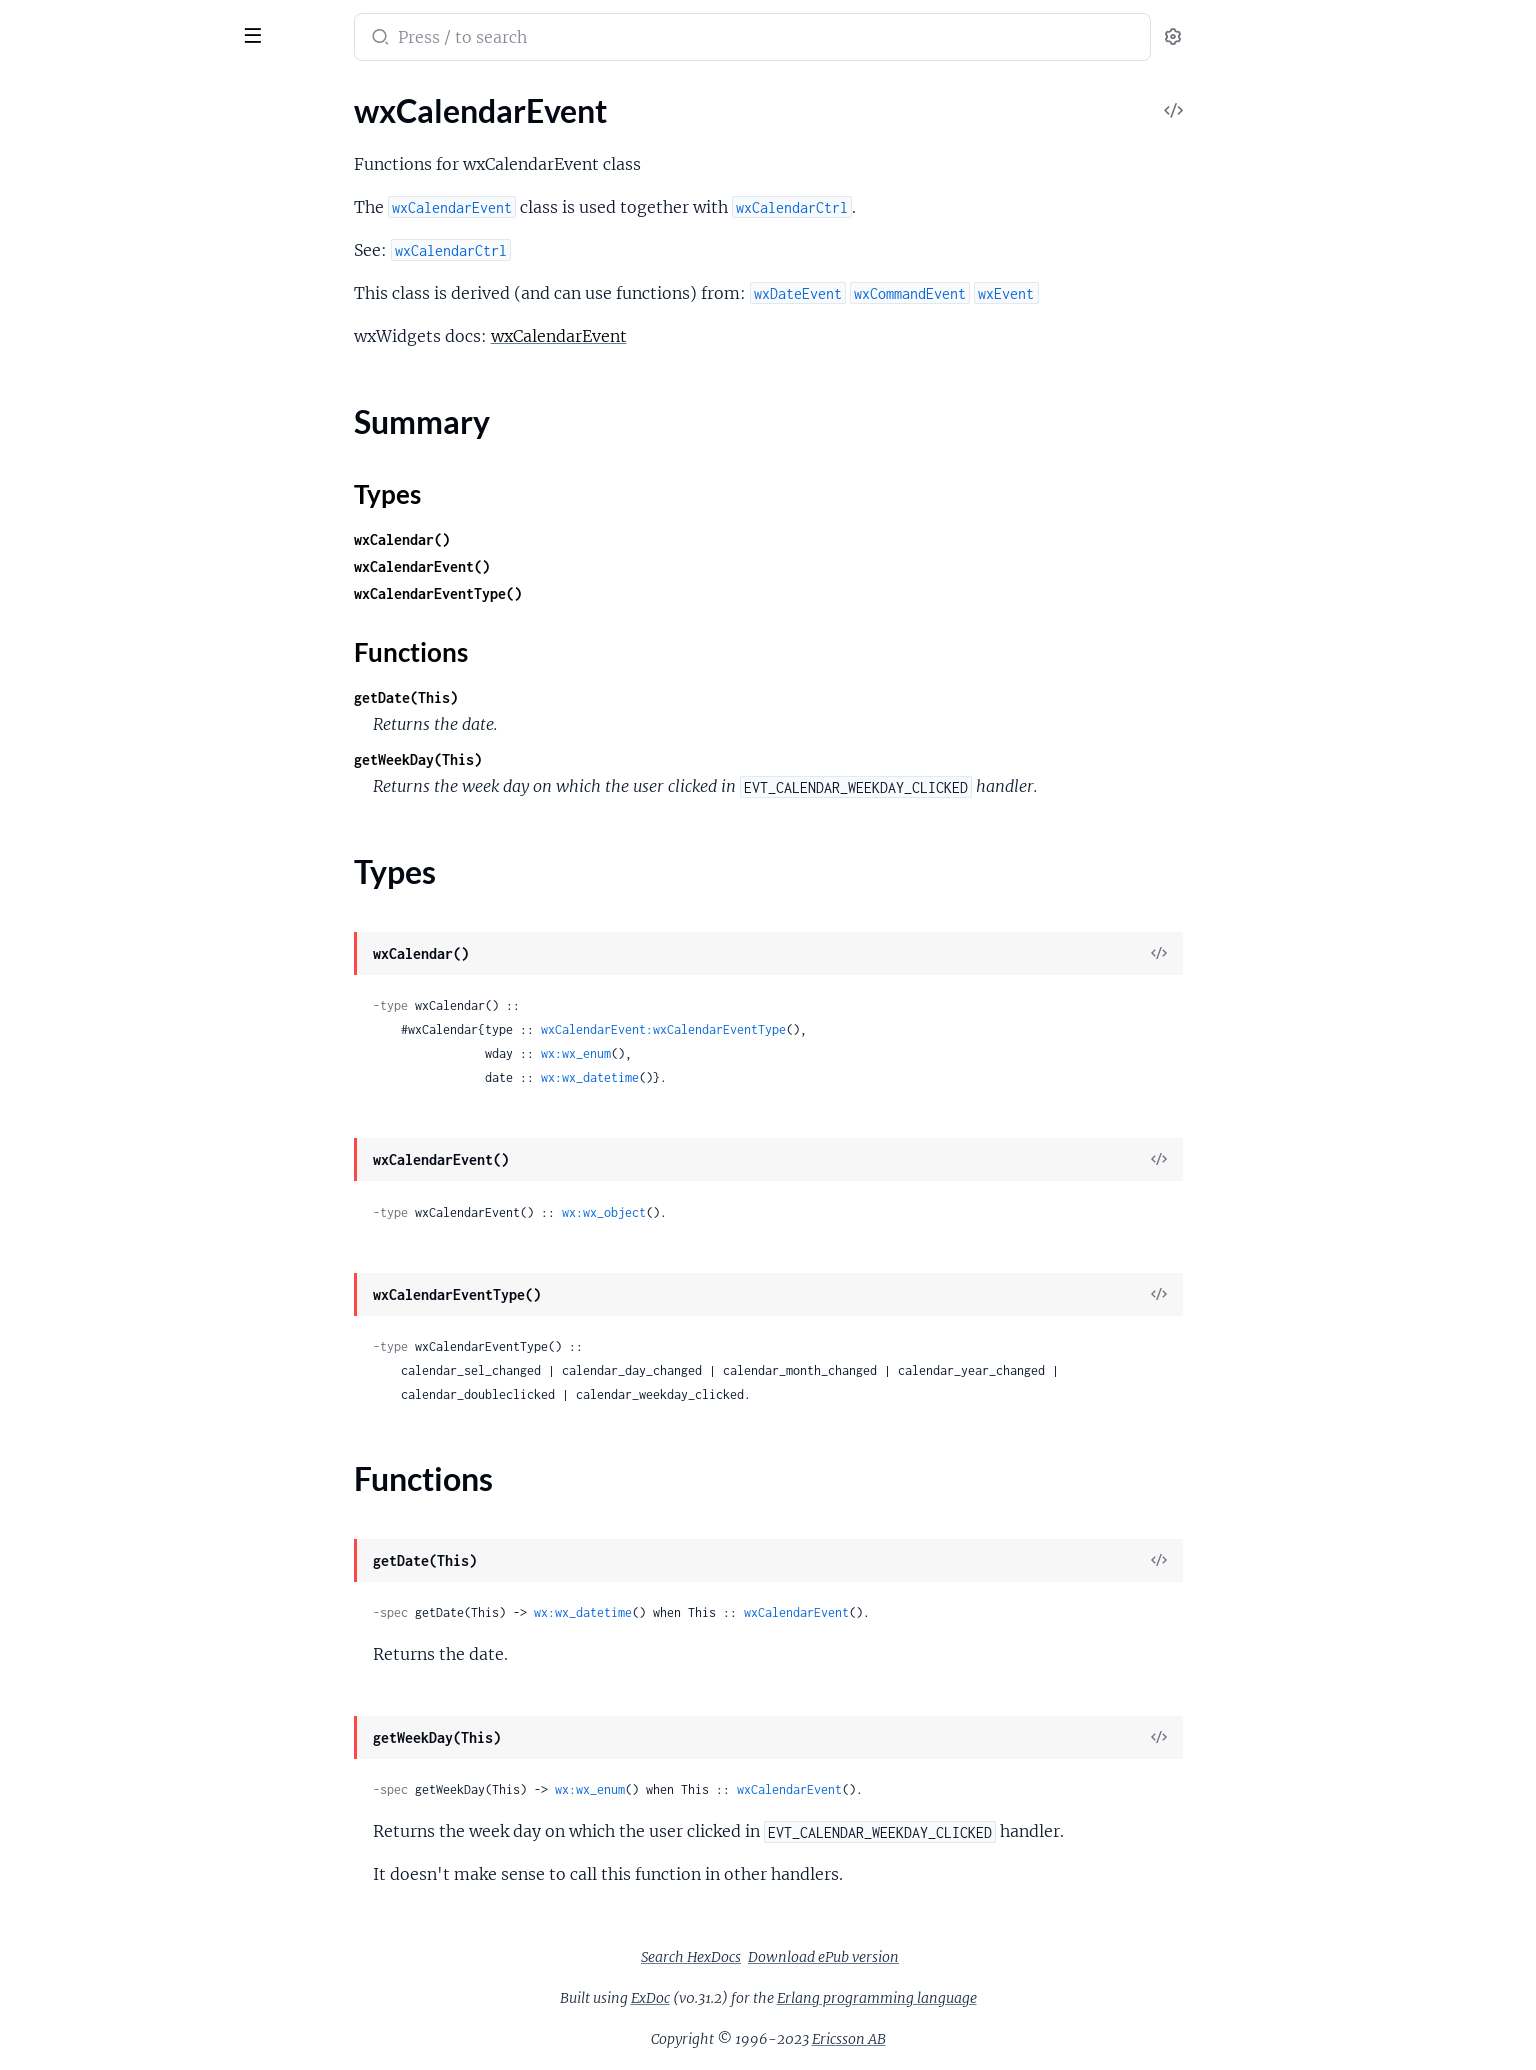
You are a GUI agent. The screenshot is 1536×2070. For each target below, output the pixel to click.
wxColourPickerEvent (90, 603)
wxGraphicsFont (72, 1764)
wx (91, 24)
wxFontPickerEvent (82, 1494)
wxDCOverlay (64, 819)
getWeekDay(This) (568, 759)
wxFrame (47, 1521)
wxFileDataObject (78, 1170)
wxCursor (49, 765)
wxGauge (47, 1656)
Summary (65, 168)
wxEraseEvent (64, 1089)
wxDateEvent (62, 873)
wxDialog (47, 927)
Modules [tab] (112, 93)
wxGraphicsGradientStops (106, 1791)
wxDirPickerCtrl (71, 981)
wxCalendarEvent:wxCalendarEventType (813, 1029)
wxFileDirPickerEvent (90, 1224)
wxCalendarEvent (76, 133)
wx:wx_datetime (740, 1077)
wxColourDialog (71, 549)
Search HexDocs (841, 1957)
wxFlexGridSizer (71, 1332)
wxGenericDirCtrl (76, 1683)
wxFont (41, 1386)
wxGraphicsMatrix (79, 1818)
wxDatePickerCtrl (77, 900)
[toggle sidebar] (274, 33)
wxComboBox (64, 630)
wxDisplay (51, 1008)
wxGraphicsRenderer (88, 1926)
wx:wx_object (754, 1212)
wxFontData (58, 1413)
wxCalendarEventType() (588, 593)
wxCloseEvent (64, 495)
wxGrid (40, 1953)
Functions (67, 216)
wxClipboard (59, 441)
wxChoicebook (66, 387)
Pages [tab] (36, 93)
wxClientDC (57, 414)
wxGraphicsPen (69, 1899)
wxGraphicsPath (72, 1872)
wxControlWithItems (89, 738)
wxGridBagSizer (70, 1980)
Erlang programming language (1027, 1998)
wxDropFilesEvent (79, 1062)
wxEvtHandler (64, 1143)
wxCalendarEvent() (572, 566)
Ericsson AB (999, 2039)
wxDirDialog (58, 954)
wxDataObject (65, 846)
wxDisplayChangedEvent (102, 1035)
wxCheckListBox (72, 306)
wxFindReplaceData (84, 1278)
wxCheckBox (60, 279)
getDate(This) (556, 697)
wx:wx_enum (726, 1053)
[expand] (280, 134)
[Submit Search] (528, 39)
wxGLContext (63, 1629)
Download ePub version (973, 1957)
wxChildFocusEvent (83, 333)
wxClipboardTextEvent (94, 468)
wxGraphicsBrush (76, 1710)
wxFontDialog (63, 1440)
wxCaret (44, 252)
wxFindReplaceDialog (90, 1305)
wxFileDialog (60, 1197)
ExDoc (800, 1998)
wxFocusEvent (65, 1359)
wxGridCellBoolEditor (91, 2034)
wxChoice (49, 360)
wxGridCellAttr (68, 2007)
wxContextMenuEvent (94, 684)
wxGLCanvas (60, 1602)
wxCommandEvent (81, 657)
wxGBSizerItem (68, 1548)
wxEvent (45, 1116)
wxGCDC (48, 1575)
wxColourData (66, 522)
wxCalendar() (552, 539)
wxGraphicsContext (84, 1737)
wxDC (36, 792)
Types (53, 192)
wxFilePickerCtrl (72, 1251)
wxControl (52, 711)
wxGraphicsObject (79, 1845)
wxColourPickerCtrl (84, 576)
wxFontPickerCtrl (76, 1467)
